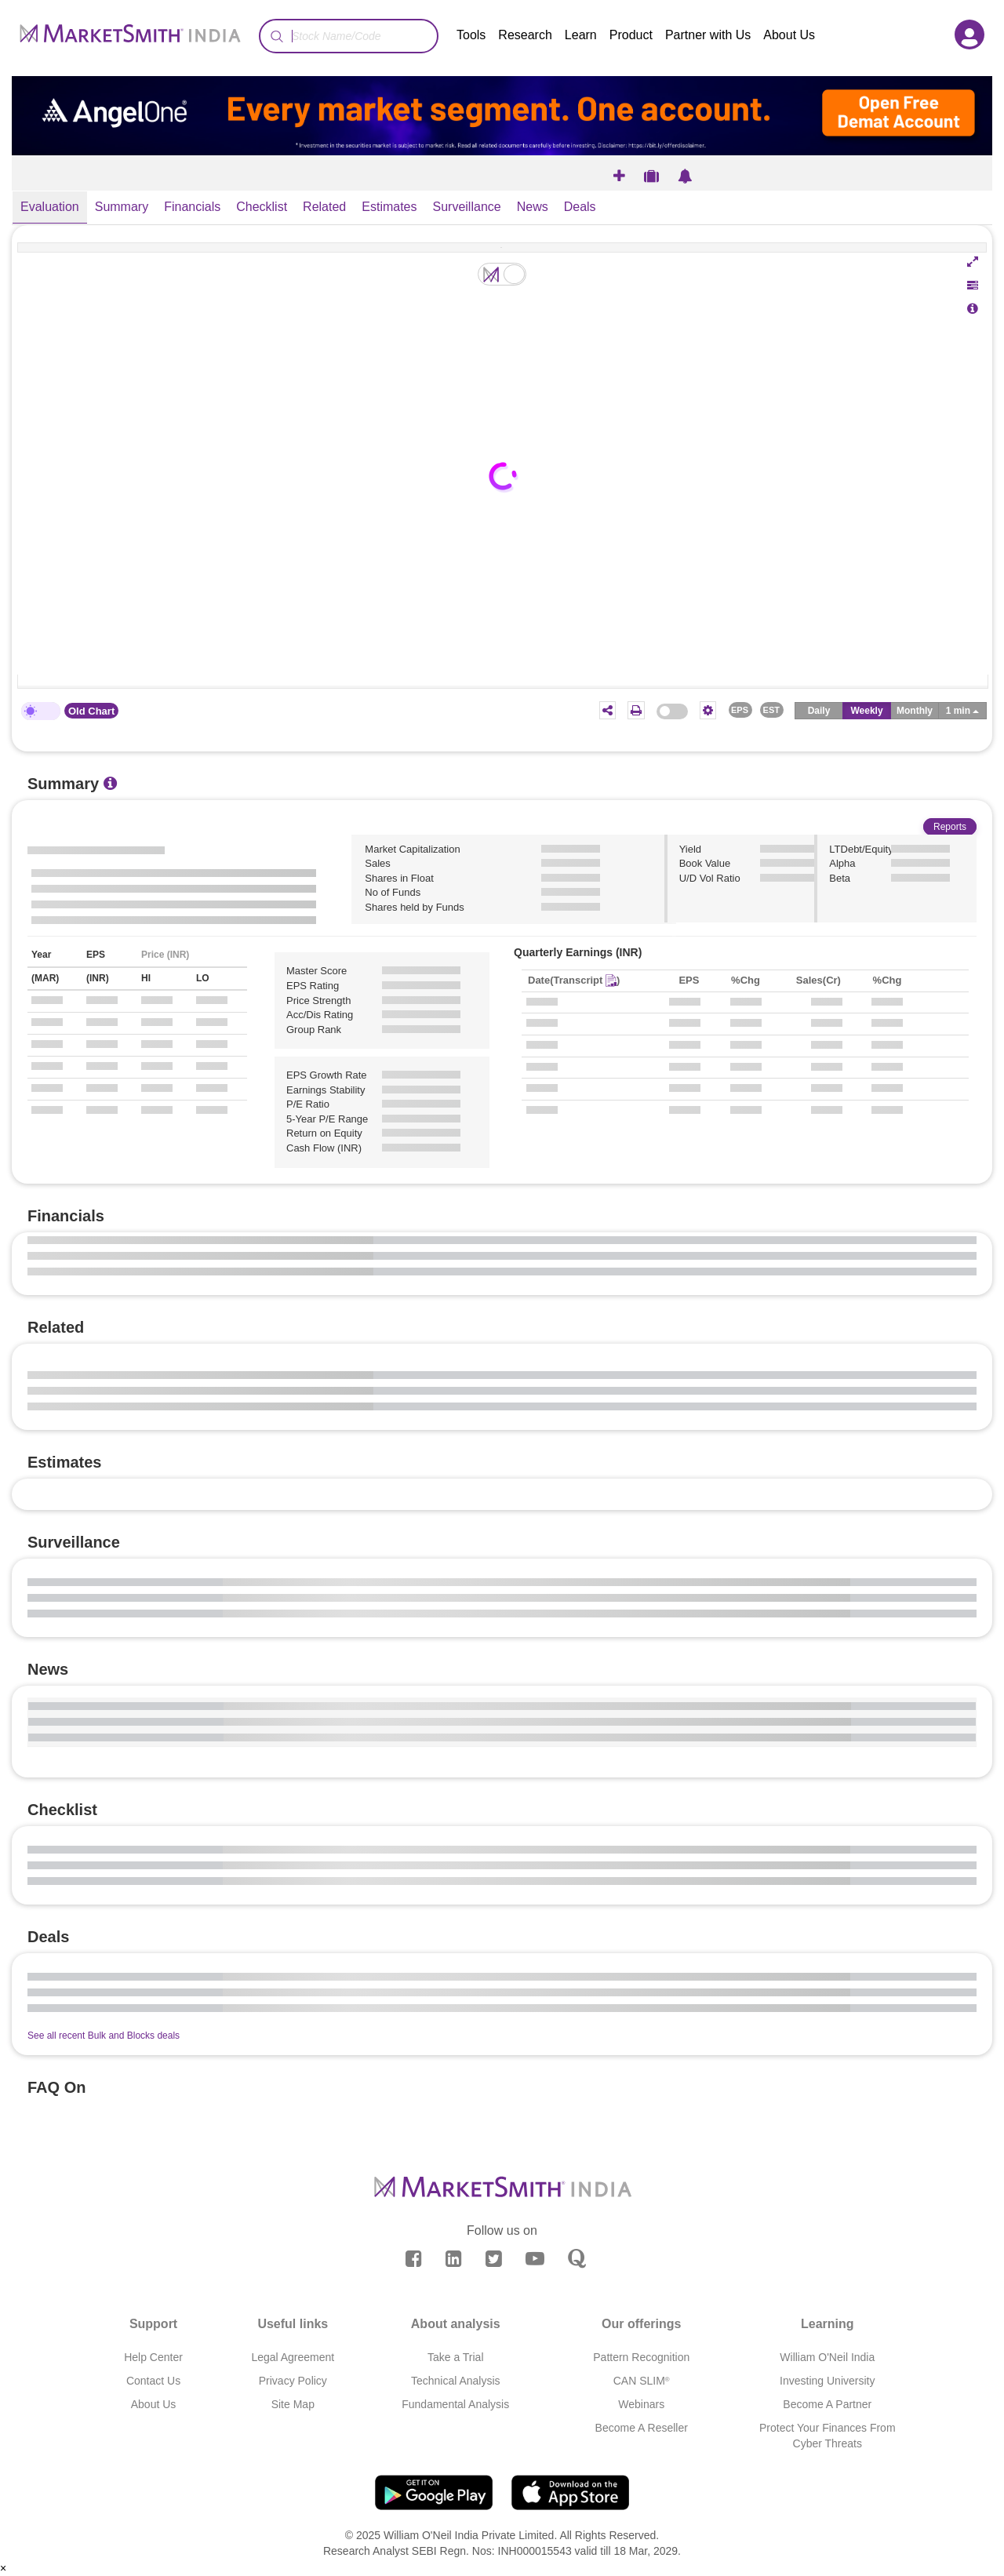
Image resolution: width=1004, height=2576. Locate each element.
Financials (192, 206)
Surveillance (467, 206)
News (532, 206)
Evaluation (49, 206)
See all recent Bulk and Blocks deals (103, 2035)
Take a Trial (455, 2357)
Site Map (293, 2404)
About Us (789, 35)
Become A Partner (827, 2404)
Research (524, 35)
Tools (471, 35)
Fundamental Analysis (455, 2404)
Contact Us (153, 2380)
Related (324, 206)
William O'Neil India (827, 2357)
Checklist (261, 206)
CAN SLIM (641, 2380)
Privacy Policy (293, 2380)
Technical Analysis (455, 2380)
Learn (581, 35)
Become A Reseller (641, 2427)
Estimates (389, 206)
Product (631, 35)
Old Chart (91, 711)
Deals (580, 206)
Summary (121, 206)
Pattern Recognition (641, 2357)
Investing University (827, 2380)
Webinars (641, 2404)
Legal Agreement (292, 2357)
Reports (949, 826)
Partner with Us (708, 35)
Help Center (153, 2357)
